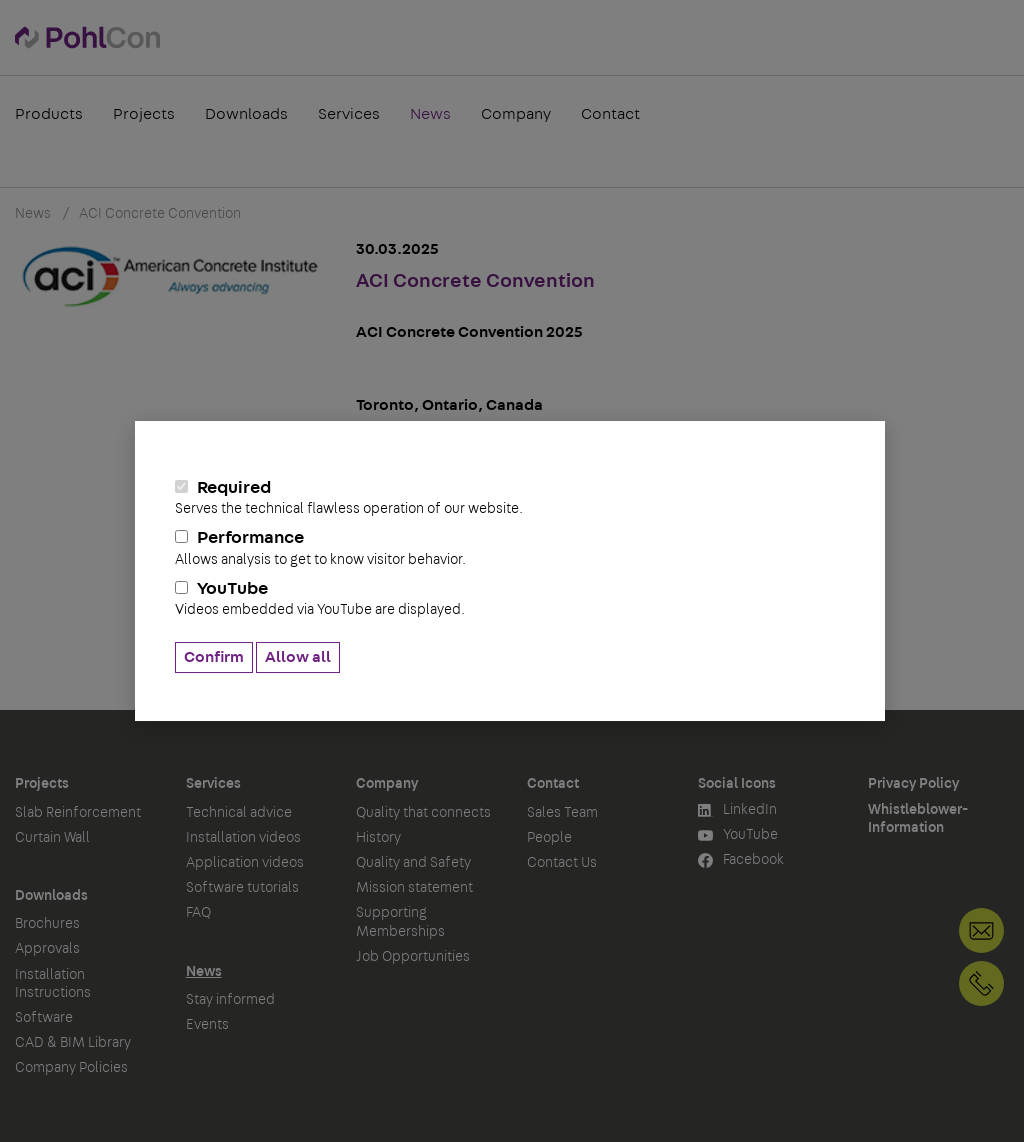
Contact (610, 114)
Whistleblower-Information (918, 819)
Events (207, 1025)
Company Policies (71, 1068)
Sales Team (562, 813)
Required (510, 498)
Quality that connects (423, 813)
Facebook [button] (741, 860)
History (378, 838)
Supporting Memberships (400, 922)
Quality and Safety (413, 863)
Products (49, 114)
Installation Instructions (53, 984)
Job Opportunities (413, 957)
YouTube (510, 599)
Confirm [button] (214, 657)
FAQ (198, 913)
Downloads (246, 114)
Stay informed (230, 1000)
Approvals (47, 949)
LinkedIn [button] (737, 810)
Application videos (245, 863)
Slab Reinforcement (78, 813)
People (549, 838)
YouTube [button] (738, 835)
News (430, 114)
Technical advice (239, 813)
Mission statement (414, 888)
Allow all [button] (298, 657)
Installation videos (243, 838)
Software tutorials (242, 888)
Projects (144, 114)
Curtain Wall (52, 838)
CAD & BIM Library (73, 1043)
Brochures (47, 924)
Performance (510, 548)
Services (349, 114)
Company (516, 114)
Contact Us (562, 863)
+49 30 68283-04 (981, 983)
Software (44, 1018)
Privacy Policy (913, 784)
